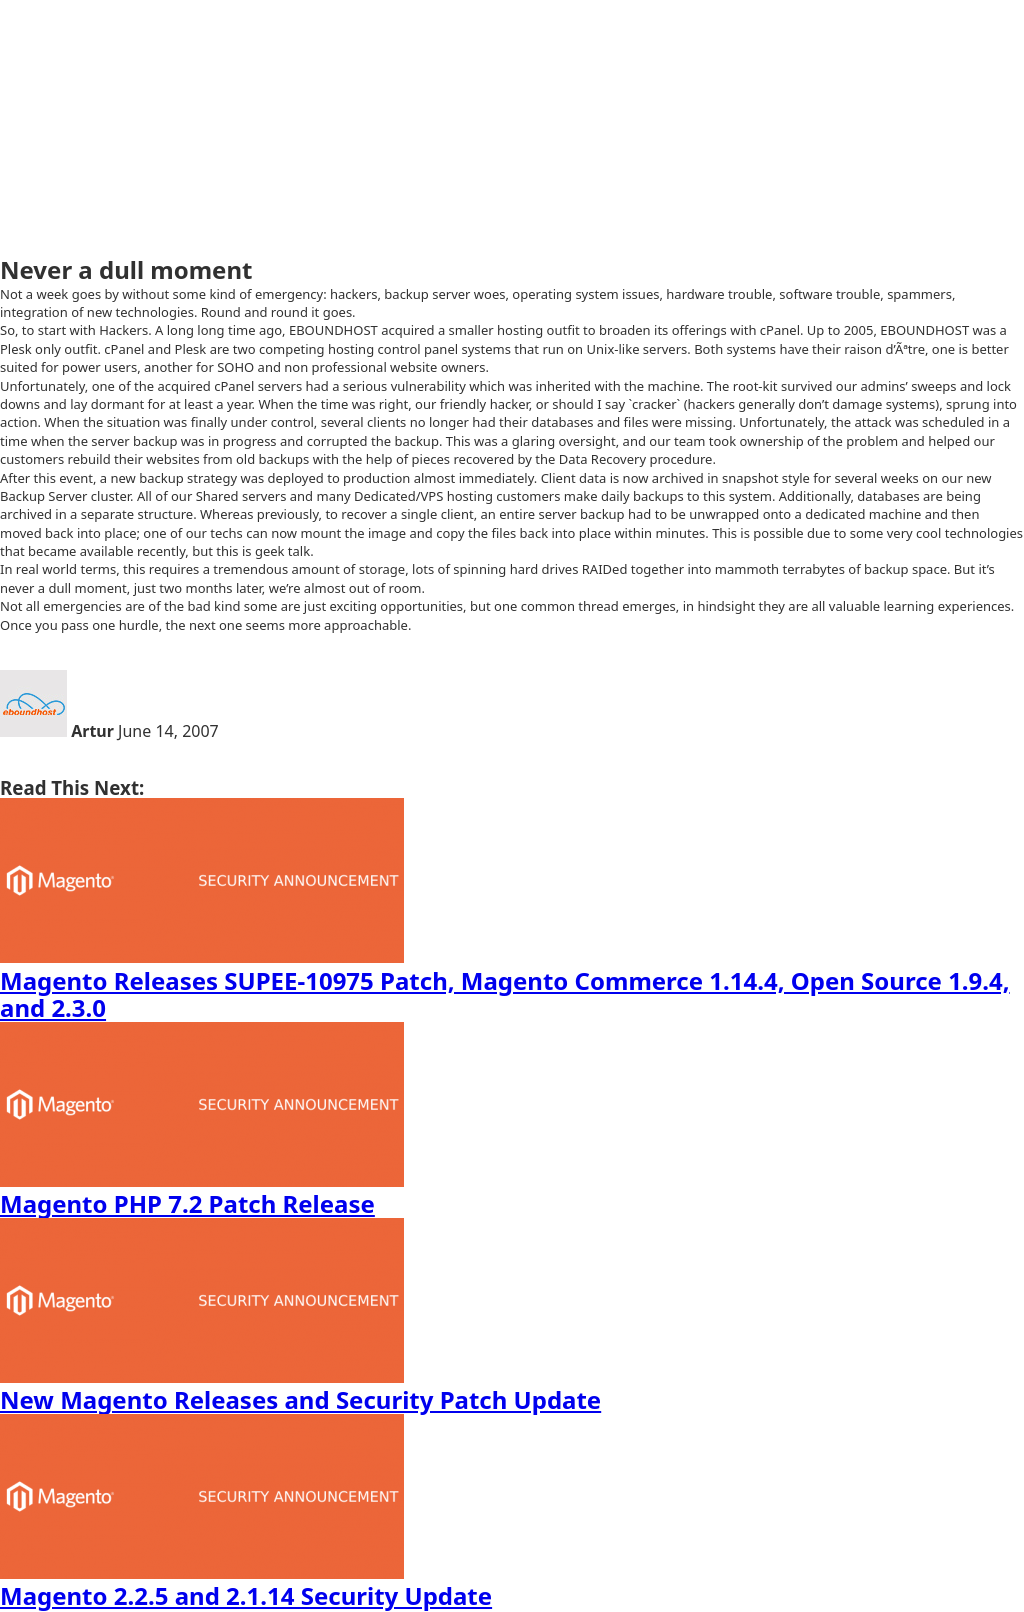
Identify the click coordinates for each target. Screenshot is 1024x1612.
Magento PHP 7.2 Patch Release (187, 1203)
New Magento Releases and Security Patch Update (300, 1399)
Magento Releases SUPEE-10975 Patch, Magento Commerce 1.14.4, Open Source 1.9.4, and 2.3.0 (505, 994)
